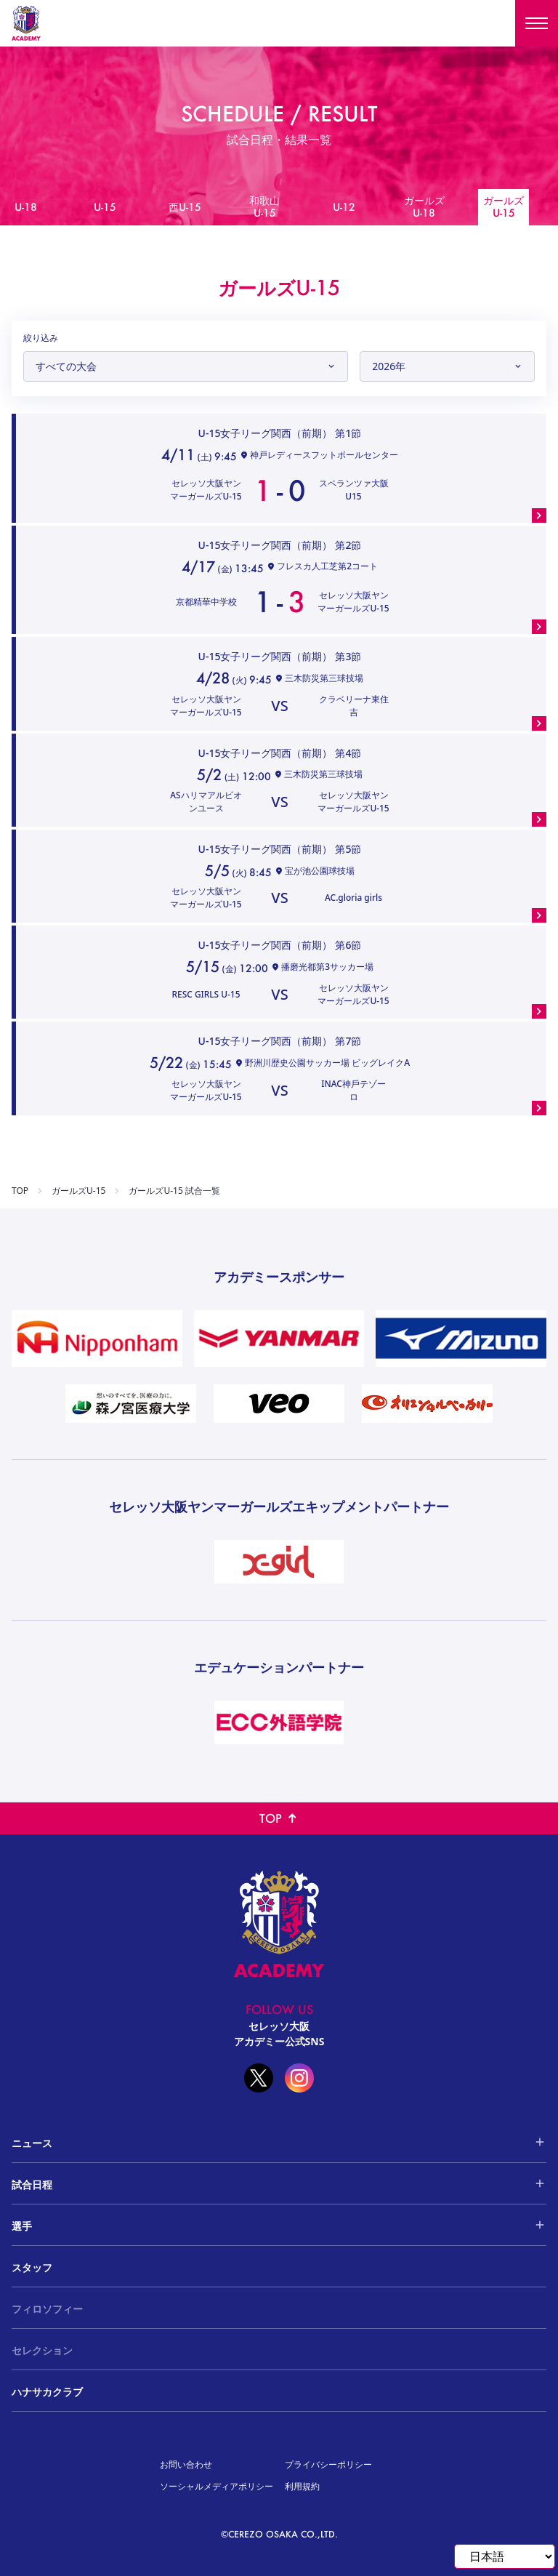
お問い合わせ (186, 2464)
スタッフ (32, 2267)
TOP (20, 1191)
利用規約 (302, 2486)
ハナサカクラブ (47, 2392)
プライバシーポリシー (328, 2464)
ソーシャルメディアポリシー (216, 2486)
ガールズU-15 (78, 1191)
